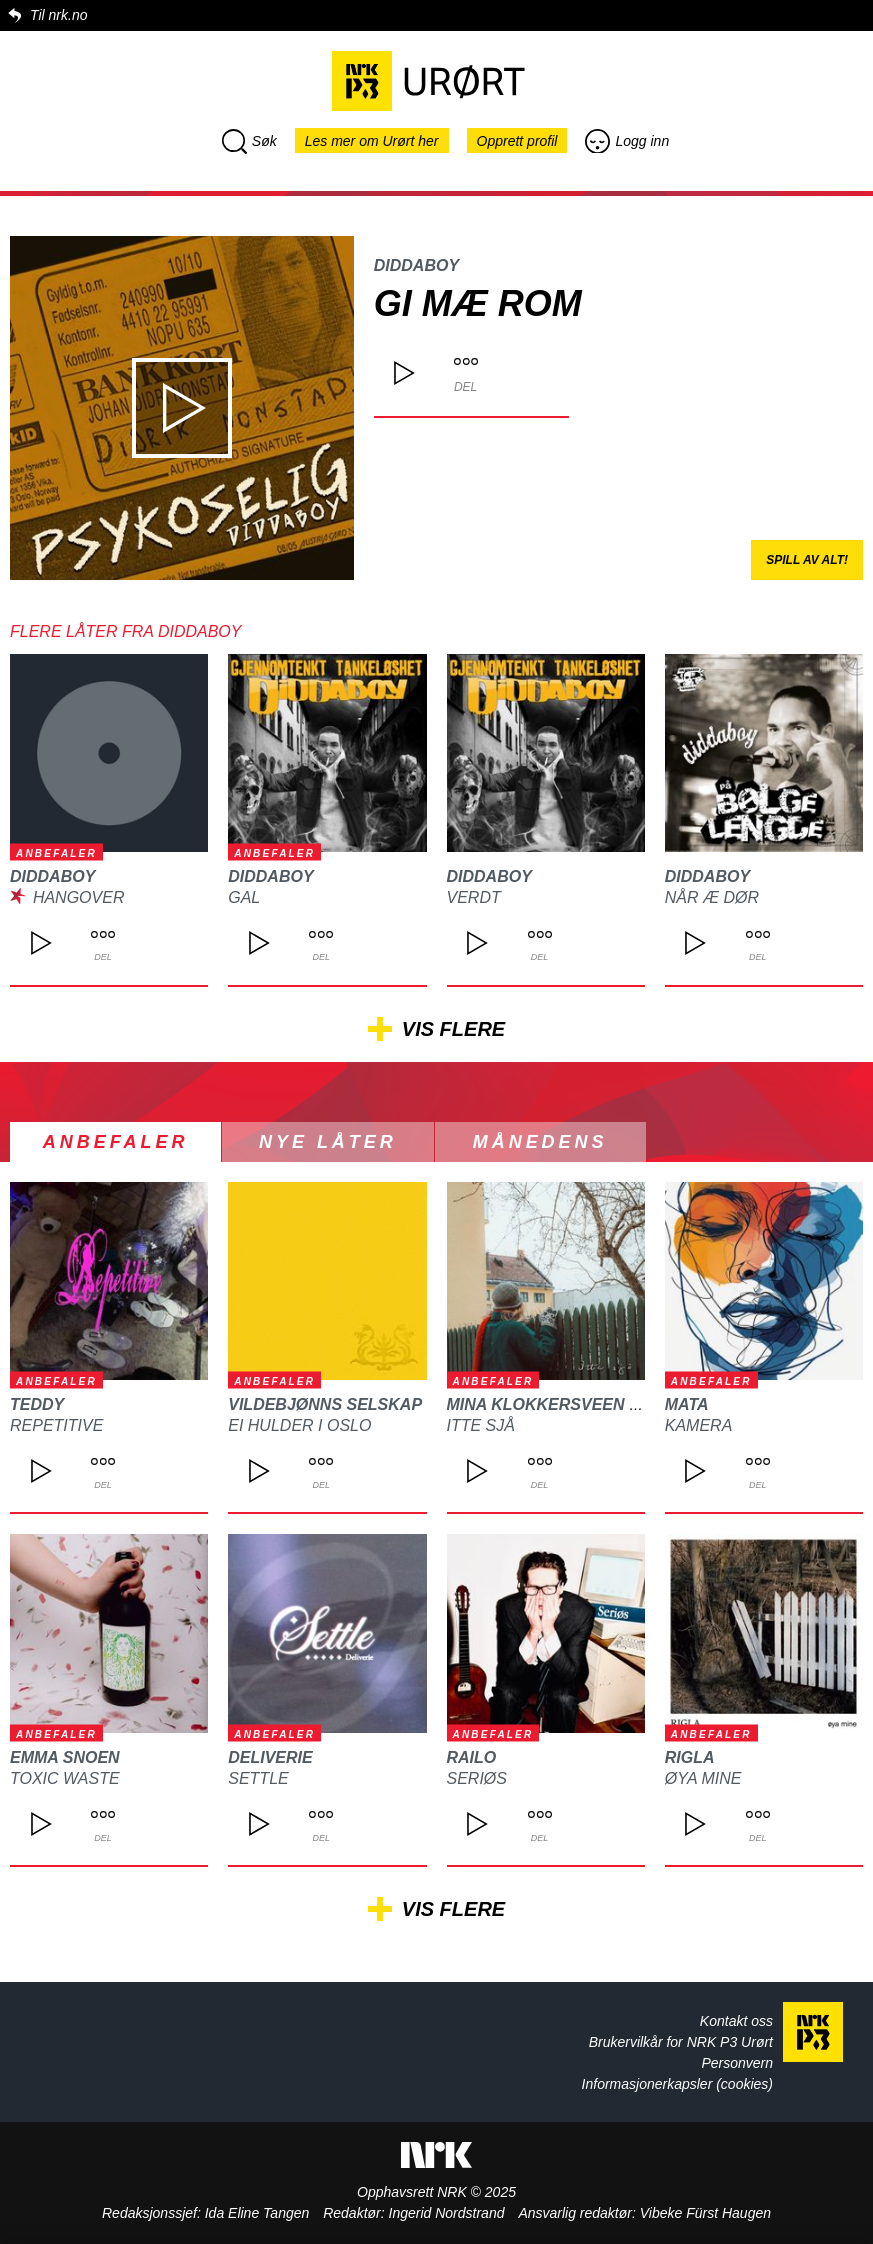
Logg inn (627, 141)
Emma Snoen (65, 1757)
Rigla (690, 1757)
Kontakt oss (736, 2021)
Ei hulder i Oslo (299, 1425)
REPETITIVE (56, 1425)
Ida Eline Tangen (257, 2213)
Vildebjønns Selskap (325, 1404)
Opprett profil (517, 141)
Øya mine (703, 1778)
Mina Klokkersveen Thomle (572, 1404)
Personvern (737, 2063)
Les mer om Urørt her (372, 141)
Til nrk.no (58, 15)
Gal (244, 897)
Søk (249, 141)
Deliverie (270, 1757)
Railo (472, 1757)
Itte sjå (481, 1425)
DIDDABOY (416, 265)
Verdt (474, 897)
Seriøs (477, 1778)
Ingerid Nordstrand (447, 2213)
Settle (258, 1778)
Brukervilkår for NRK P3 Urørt (681, 2042)
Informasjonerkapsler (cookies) (677, 2084)
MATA (687, 1404)
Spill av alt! (807, 560)
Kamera (699, 1425)
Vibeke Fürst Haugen (705, 2213)
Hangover (79, 897)
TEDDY (37, 1404)
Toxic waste (65, 1778)
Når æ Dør (712, 897)
